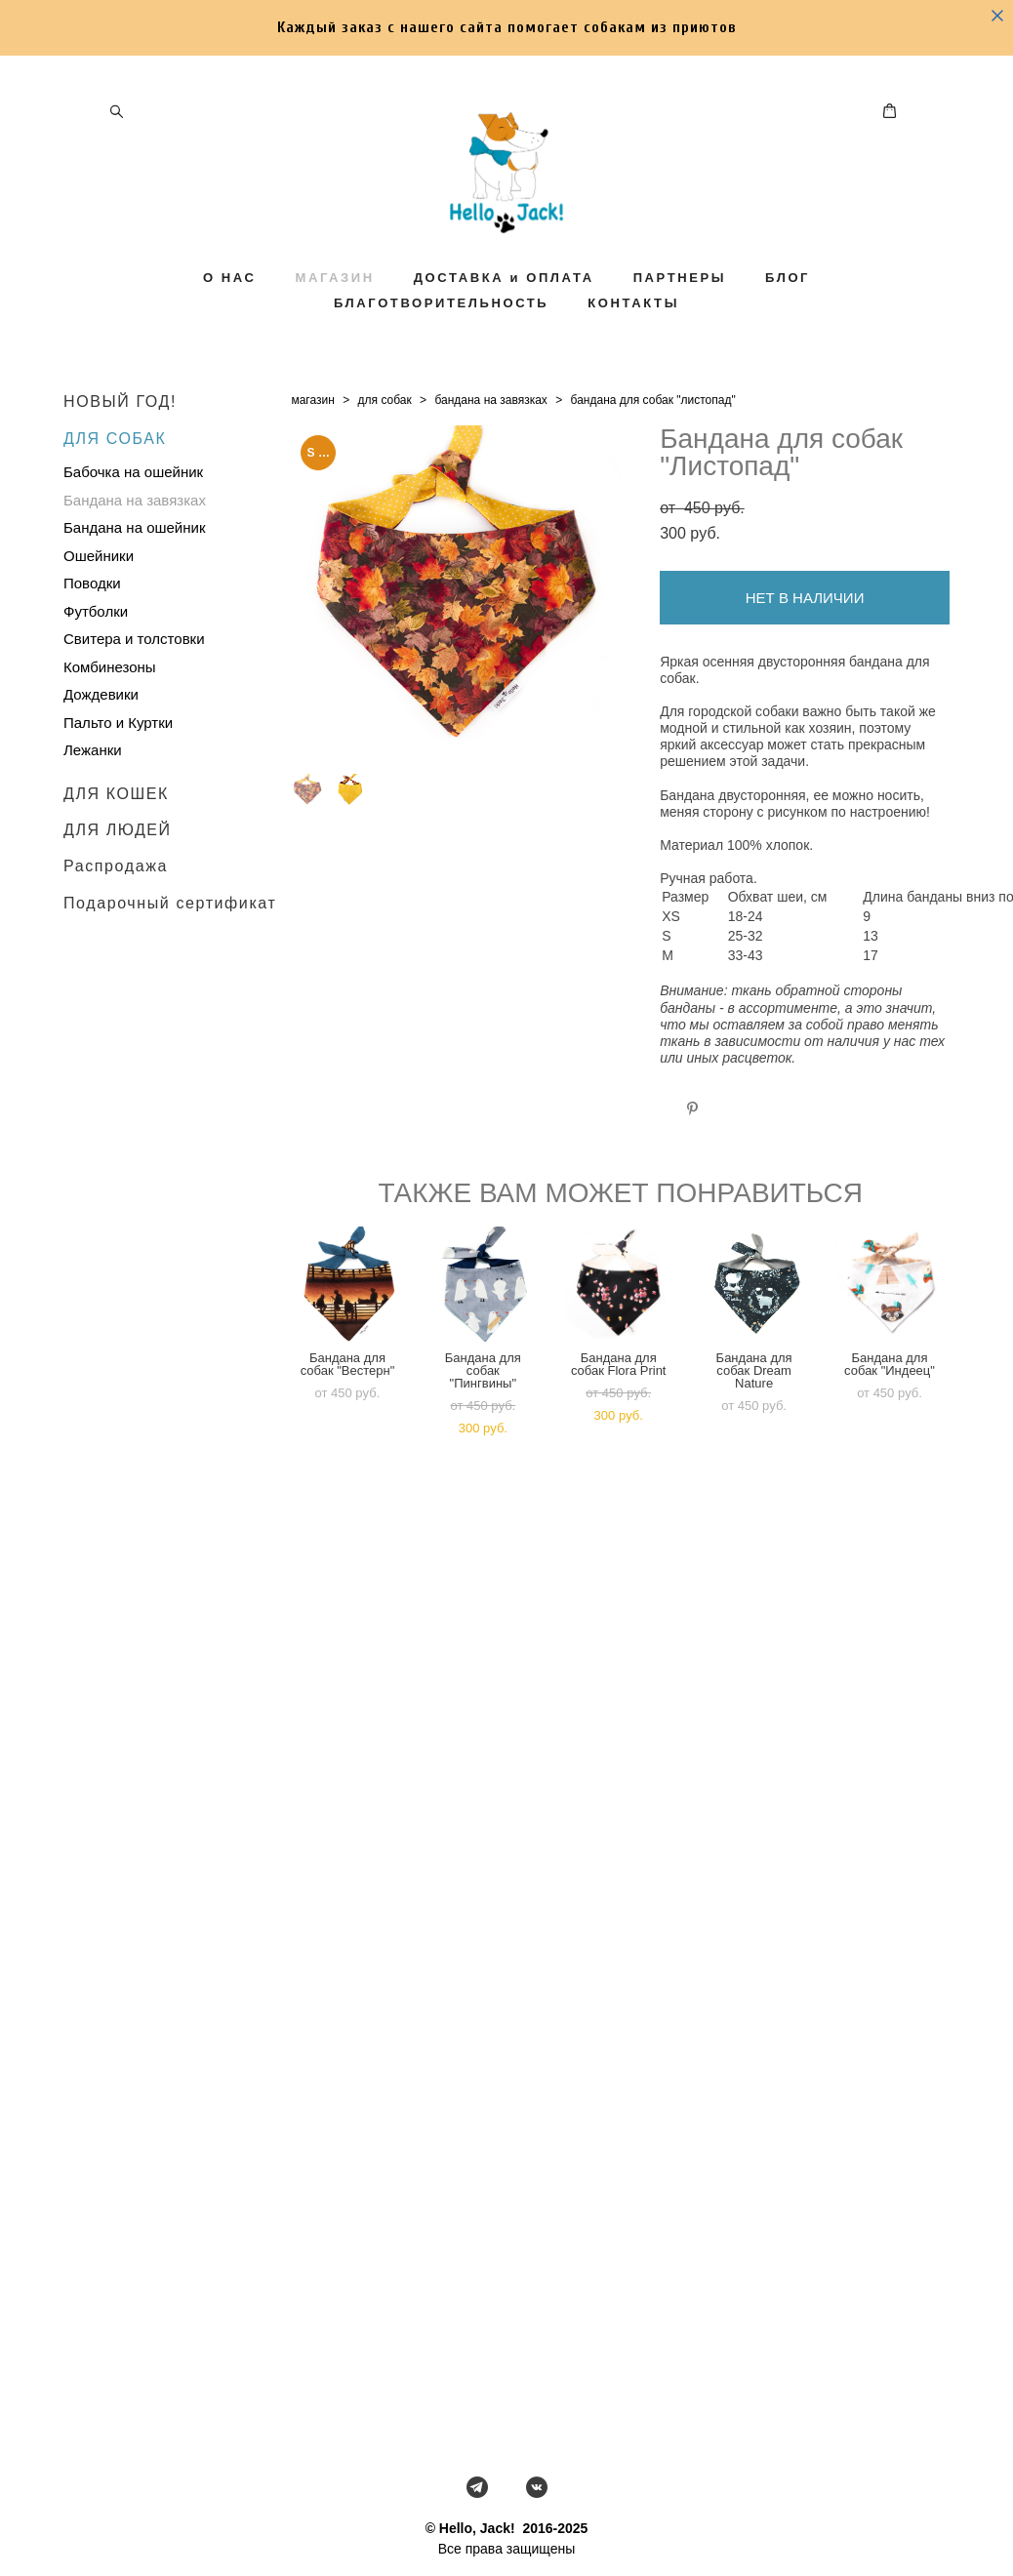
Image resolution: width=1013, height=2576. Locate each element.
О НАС (230, 302)
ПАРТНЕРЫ (679, 302)
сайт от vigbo (506, 2530)
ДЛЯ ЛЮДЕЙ (117, 860)
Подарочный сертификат (169, 933)
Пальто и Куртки (118, 753)
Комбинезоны (109, 697)
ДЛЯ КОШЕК (116, 824)
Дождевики (101, 725)
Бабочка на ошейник (133, 503)
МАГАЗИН (334, 302)
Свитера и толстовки (134, 670)
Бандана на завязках (134, 530)
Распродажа (115, 897)
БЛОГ (787, 302)
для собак (385, 431)
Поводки (92, 614)
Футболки (95, 641)
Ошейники (98, 586)
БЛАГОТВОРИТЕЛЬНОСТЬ (441, 327)
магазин (312, 431)
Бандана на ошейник (134, 558)
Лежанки (92, 781)
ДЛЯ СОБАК (115, 469)
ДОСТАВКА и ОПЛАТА (504, 302)
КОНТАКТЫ (633, 327)
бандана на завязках (490, 431)
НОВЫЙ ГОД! (120, 432)
